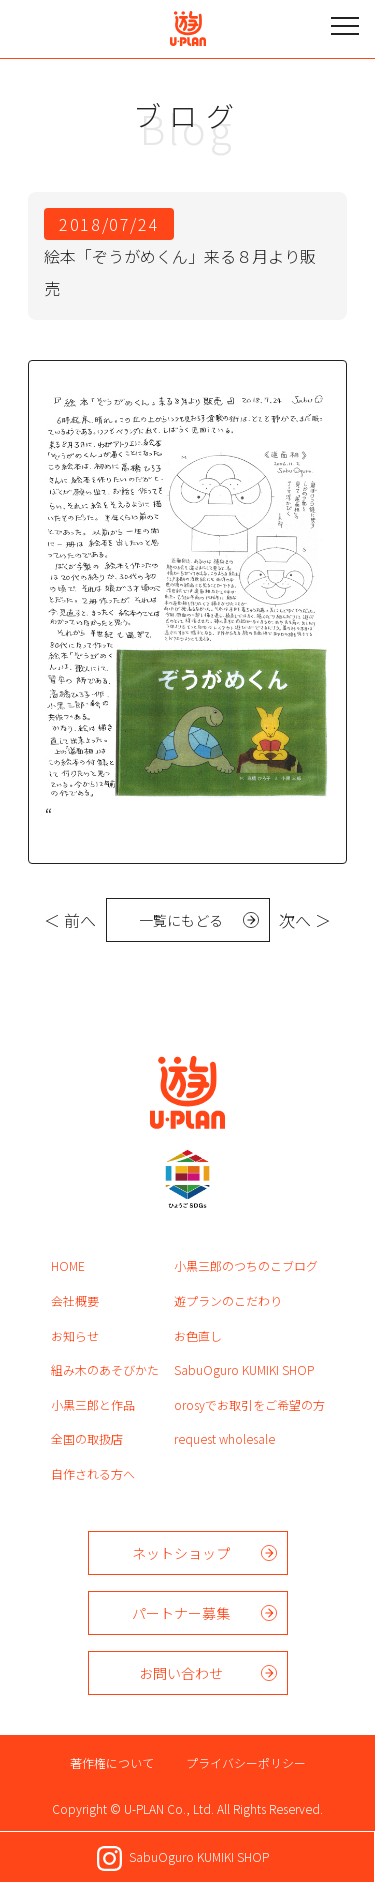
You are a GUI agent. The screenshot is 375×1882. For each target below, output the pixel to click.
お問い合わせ (181, 1673)
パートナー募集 (181, 1613)
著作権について (112, 1762)
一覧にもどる (181, 920)
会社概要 (75, 1300)
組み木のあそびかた (105, 1369)
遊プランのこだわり (228, 1300)
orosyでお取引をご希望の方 (249, 1404)
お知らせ (75, 1335)
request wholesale (224, 1438)
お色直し (198, 1335)
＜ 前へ (70, 920)
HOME (68, 1265)
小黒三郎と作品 (93, 1404)
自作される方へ (93, 1473)
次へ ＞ (305, 920)
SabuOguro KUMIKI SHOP (244, 1369)
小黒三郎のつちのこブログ (246, 1265)
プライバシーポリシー (246, 1762)
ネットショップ (181, 1553)
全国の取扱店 (87, 1438)
